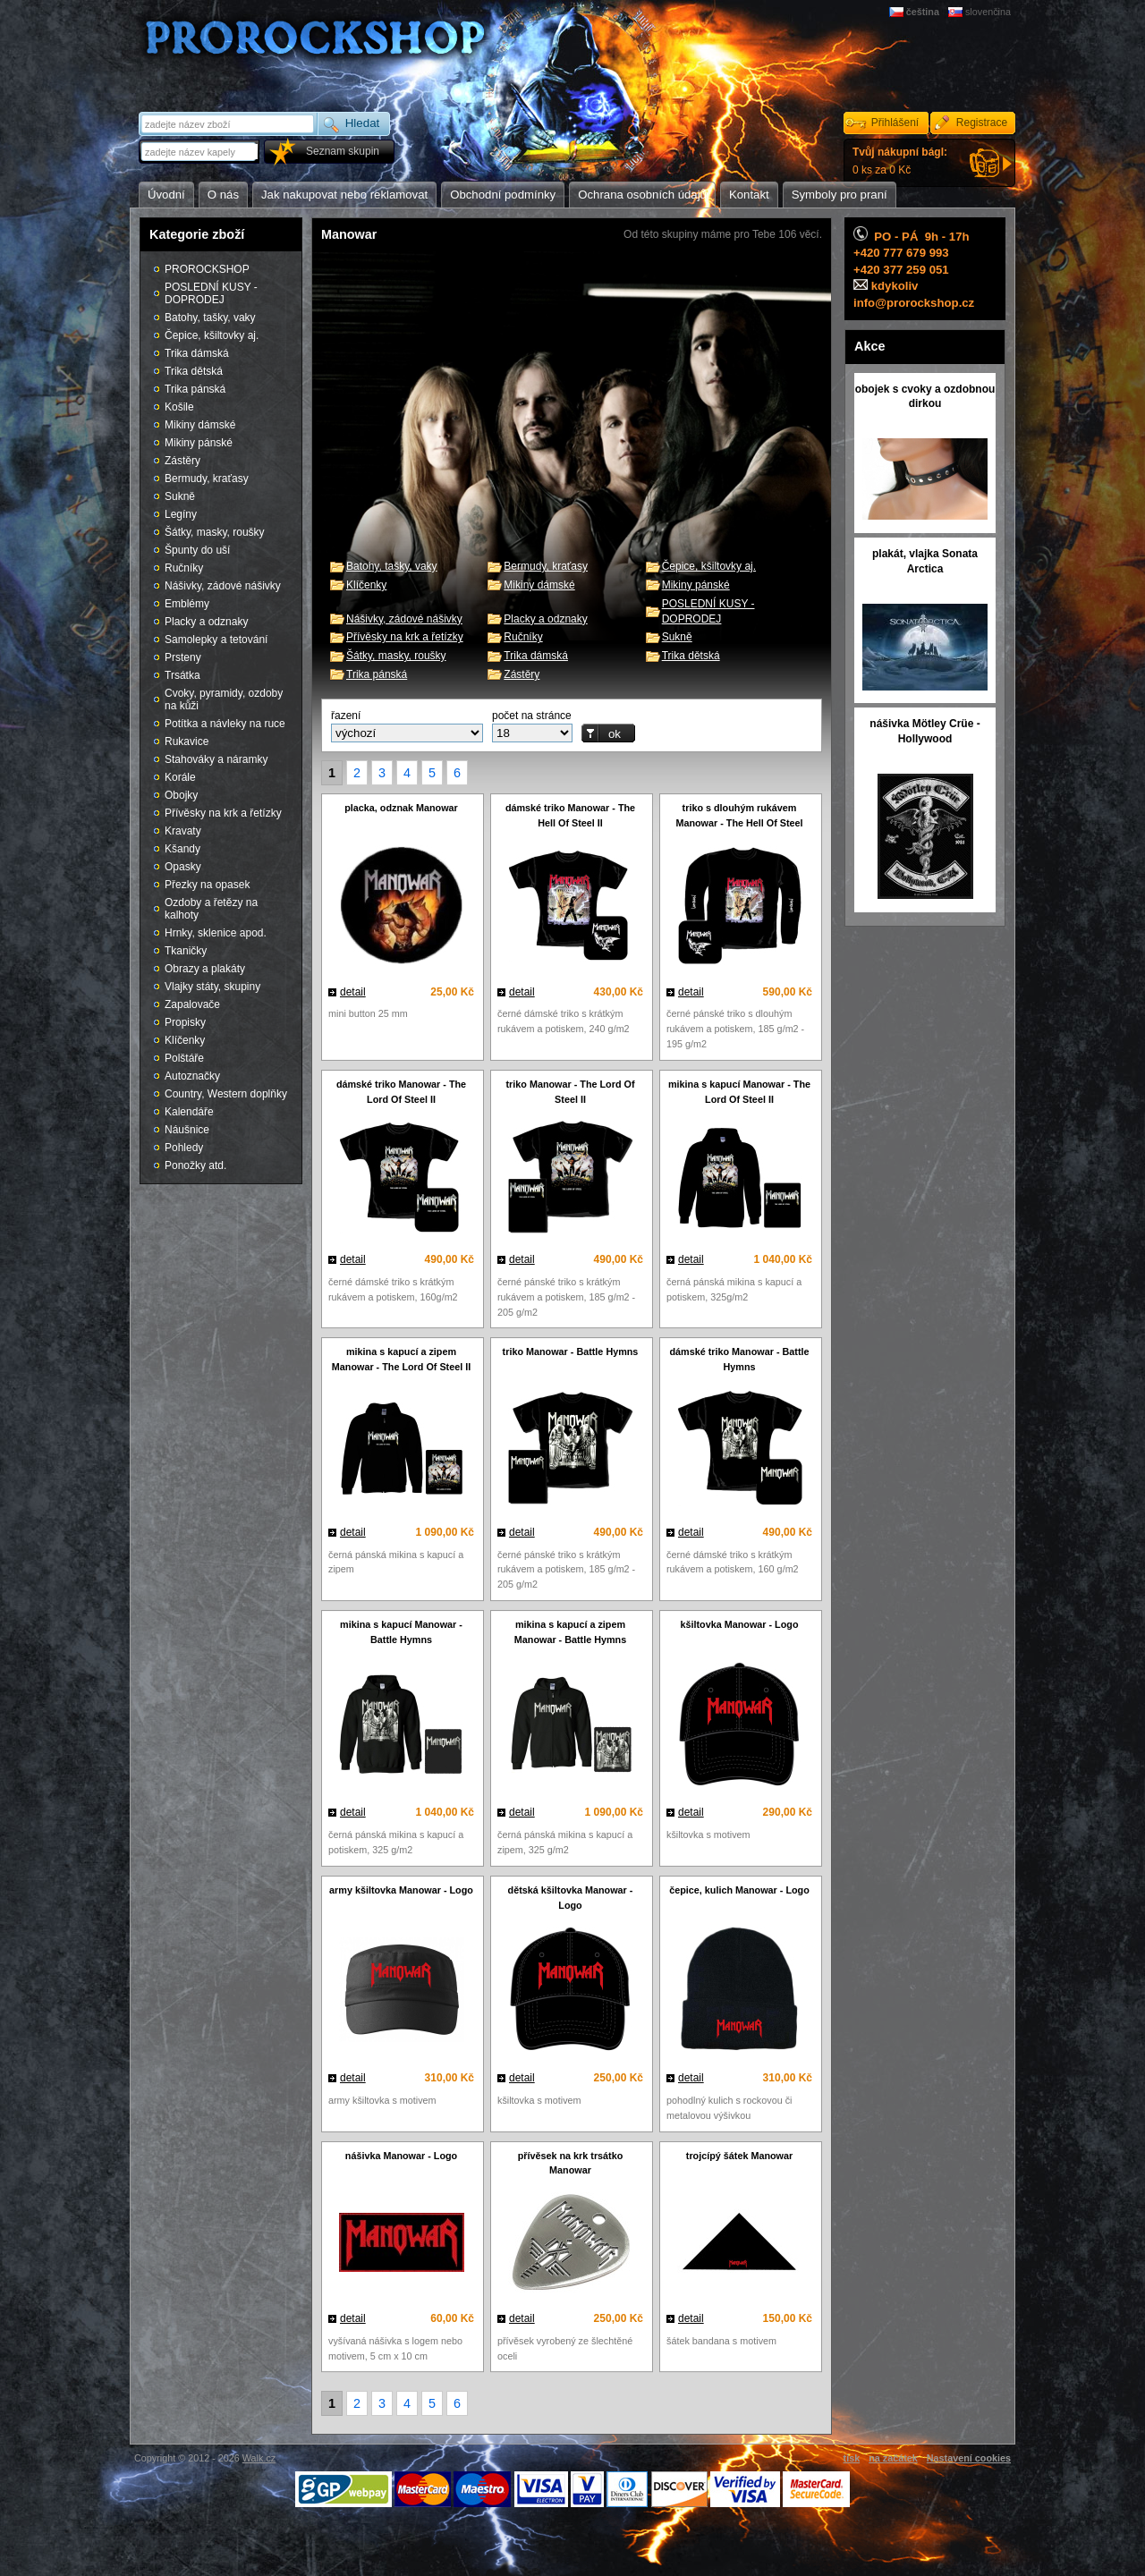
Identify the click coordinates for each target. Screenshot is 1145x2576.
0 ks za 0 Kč (899, 161)
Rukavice (186, 741)
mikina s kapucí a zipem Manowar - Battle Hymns (570, 1632)
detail (353, 992)
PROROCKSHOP (207, 269)
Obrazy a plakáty (205, 968)
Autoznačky (192, 1076)
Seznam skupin (342, 151)
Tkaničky (186, 951)
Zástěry (521, 674)
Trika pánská (376, 674)
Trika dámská (536, 655)
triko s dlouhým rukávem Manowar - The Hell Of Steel (738, 815)
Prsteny (183, 657)
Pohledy (184, 1147)
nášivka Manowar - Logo (401, 2155)
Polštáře (184, 1058)
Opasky (183, 866)
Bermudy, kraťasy (546, 566)
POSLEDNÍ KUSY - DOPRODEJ (211, 293)
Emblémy (187, 603)
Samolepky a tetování (216, 639)
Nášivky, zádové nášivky (404, 619)
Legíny (181, 514)
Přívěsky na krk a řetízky (404, 637)
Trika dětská (691, 655)
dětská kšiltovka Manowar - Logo (570, 1898)
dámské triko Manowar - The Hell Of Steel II (570, 815)
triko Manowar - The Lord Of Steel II (570, 1092)
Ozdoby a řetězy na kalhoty (211, 908)
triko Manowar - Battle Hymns (571, 1351)
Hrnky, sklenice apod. (216, 933)
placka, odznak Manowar (401, 807)
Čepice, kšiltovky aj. (709, 566)
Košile (179, 407)
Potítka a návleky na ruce (225, 723)
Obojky (181, 795)
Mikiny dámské (539, 585)
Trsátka (182, 675)
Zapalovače (192, 1004)
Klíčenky (366, 585)
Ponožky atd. (195, 1165)
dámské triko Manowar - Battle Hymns (740, 1359)
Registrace (981, 122)
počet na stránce (532, 715)
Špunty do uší (197, 550)
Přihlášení (895, 122)
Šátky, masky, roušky (396, 655)
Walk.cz (259, 2458)
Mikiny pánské (696, 585)
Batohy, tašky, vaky (391, 566)
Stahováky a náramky (216, 759)
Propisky (185, 1022)
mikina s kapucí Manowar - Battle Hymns (401, 1632)
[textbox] (200, 151)
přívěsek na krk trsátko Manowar (570, 2163)
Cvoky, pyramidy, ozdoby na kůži (224, 699)
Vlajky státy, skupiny (212, 986)
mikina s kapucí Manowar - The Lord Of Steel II (739, 1092)
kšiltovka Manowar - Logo (740, 1624)
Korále (180, 777)
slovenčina (988, 11)
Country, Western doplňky (226, 1094)
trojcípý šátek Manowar (739, 2155)
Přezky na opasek (207, 884)
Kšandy (182, 849)
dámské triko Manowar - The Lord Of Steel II (401, 1092)
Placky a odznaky (545, 619)
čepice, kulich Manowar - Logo (739, 1890)
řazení (345, 715)
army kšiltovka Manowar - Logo (401, 1890)
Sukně (677, 637)
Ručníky (523, 637)
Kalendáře (189, 1112)
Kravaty (183, 831)
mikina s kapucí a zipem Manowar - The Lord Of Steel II (401, 1359)
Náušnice (187, 1129)
